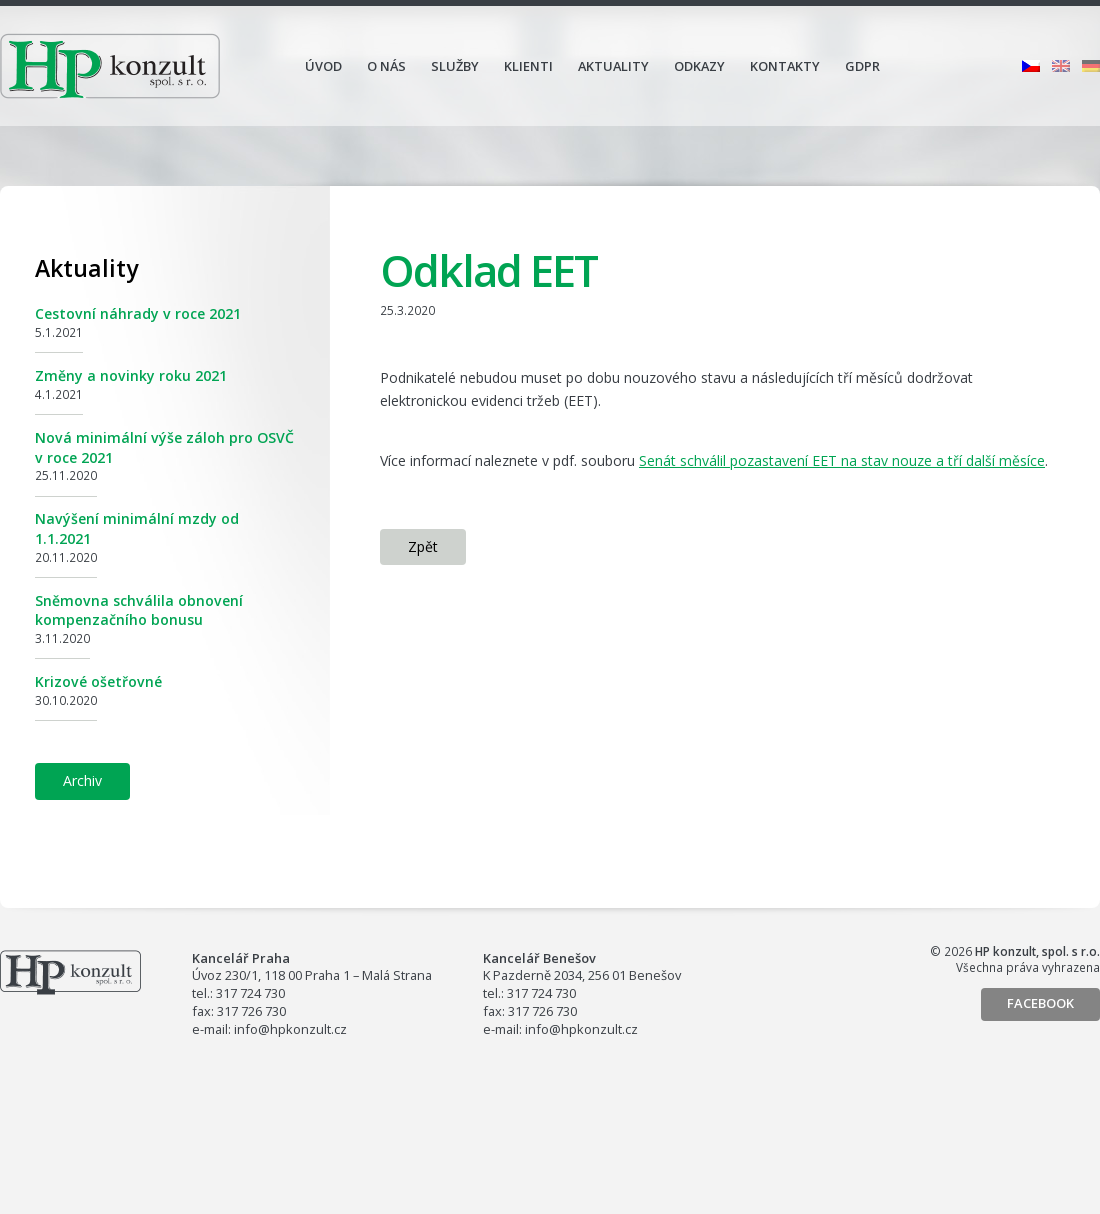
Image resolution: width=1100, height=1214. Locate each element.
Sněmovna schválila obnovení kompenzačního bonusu (139, 610)
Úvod (323, 66)
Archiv (82, 780)
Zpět (423, 546)
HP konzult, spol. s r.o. (110, 66)
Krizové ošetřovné (98, 681)
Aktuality (613, 66)
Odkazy (699, 66)
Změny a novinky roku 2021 (131, 375)
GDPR (862, 66)
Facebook (1040, 1003)
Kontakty (785, 66)
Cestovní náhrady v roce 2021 (138, 313)
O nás (386, 66)
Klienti (528, 66)
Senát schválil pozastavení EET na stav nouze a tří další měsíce (842, 460)
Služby (455, 66)
